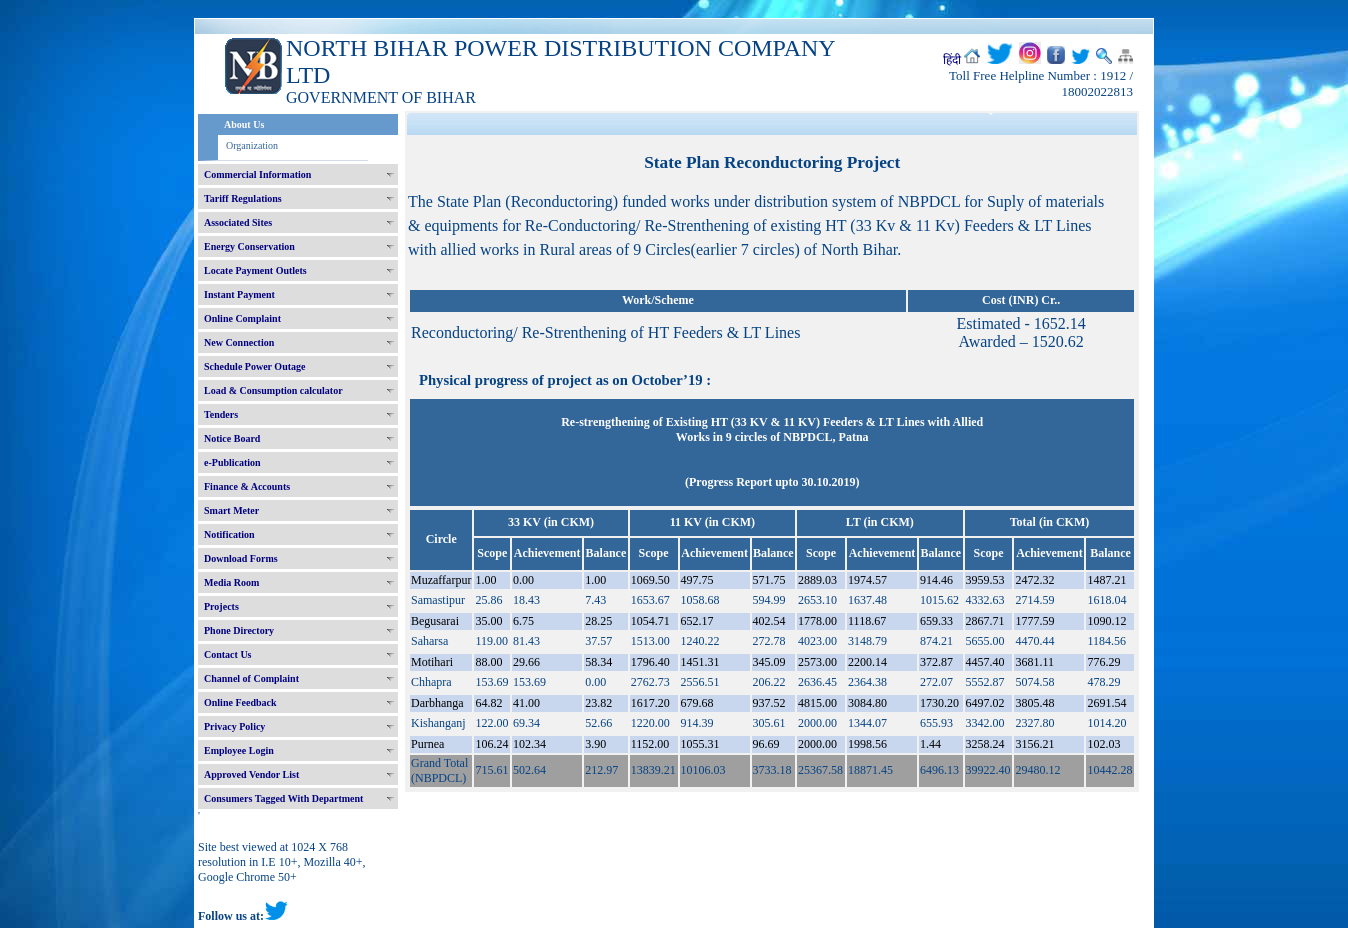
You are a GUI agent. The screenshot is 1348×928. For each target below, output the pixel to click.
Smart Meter (231, 510)
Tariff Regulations (243, 198)
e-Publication (232, 462)
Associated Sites (238, 222)
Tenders (221, 414)
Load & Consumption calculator (273, 390)
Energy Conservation (249, 246)
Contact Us (228, 654)
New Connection (239, 342)
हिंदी (952, 60)
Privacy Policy (234, 726)
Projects (221, 606)
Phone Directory (239, 630)
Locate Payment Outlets (255, 270)
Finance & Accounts (247, 486)
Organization (252, 145)
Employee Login (239, 750)
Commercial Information (257, 174)
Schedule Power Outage (254, 366)
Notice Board (232, 438)
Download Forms (241, 558)
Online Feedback (240, 702)
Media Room (231, 582)
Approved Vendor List (251, 774)
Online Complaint (242, 318)
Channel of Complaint (251, 678)
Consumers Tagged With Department (283, 798)
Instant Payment (239, 294)
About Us (244, 124)
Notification (229, 534)
